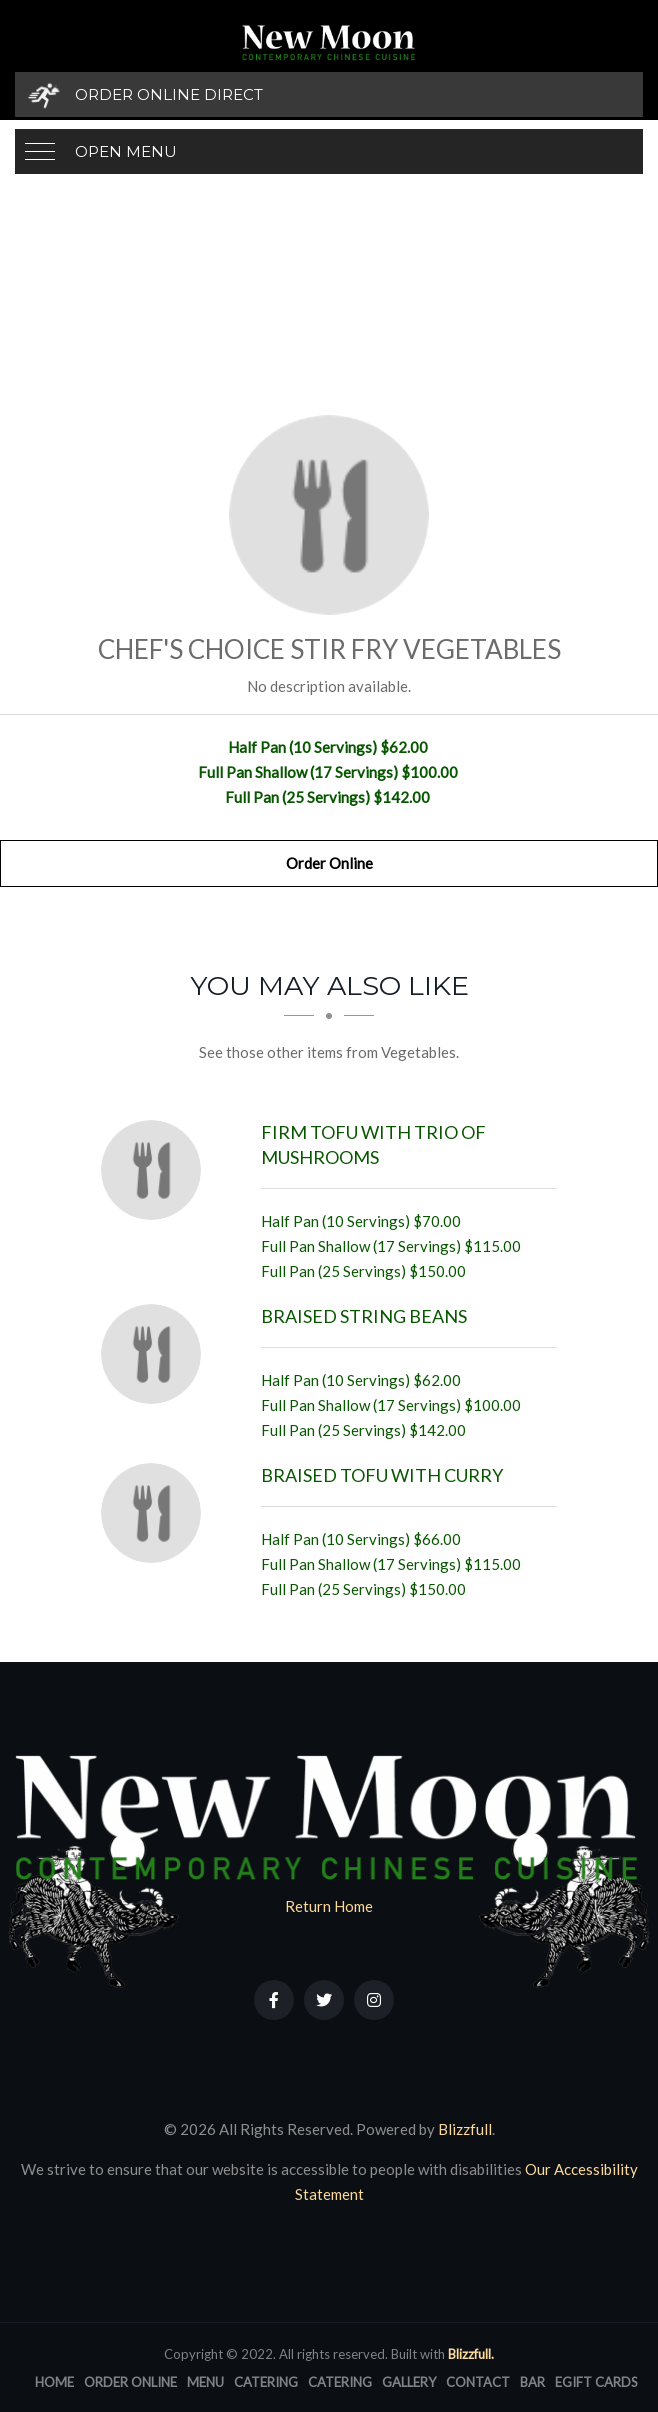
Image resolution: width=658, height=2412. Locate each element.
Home (54, 2382)
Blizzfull (465, 2129)
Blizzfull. (471, 2354)
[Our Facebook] (274, 2000)
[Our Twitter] (324, 2000)
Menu (205, 2382)
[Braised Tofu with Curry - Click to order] (156, 1513)
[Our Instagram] (374, 2000)
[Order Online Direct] (329, 94)
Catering (266, 2382)
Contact (478, 2382)
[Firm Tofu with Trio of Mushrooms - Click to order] (156, 1170)
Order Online (329, 863)
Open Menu (126, 151)
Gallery (409, 2382)
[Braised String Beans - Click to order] (156, 1354)
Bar (532, 2382)
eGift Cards (596, 2382)
